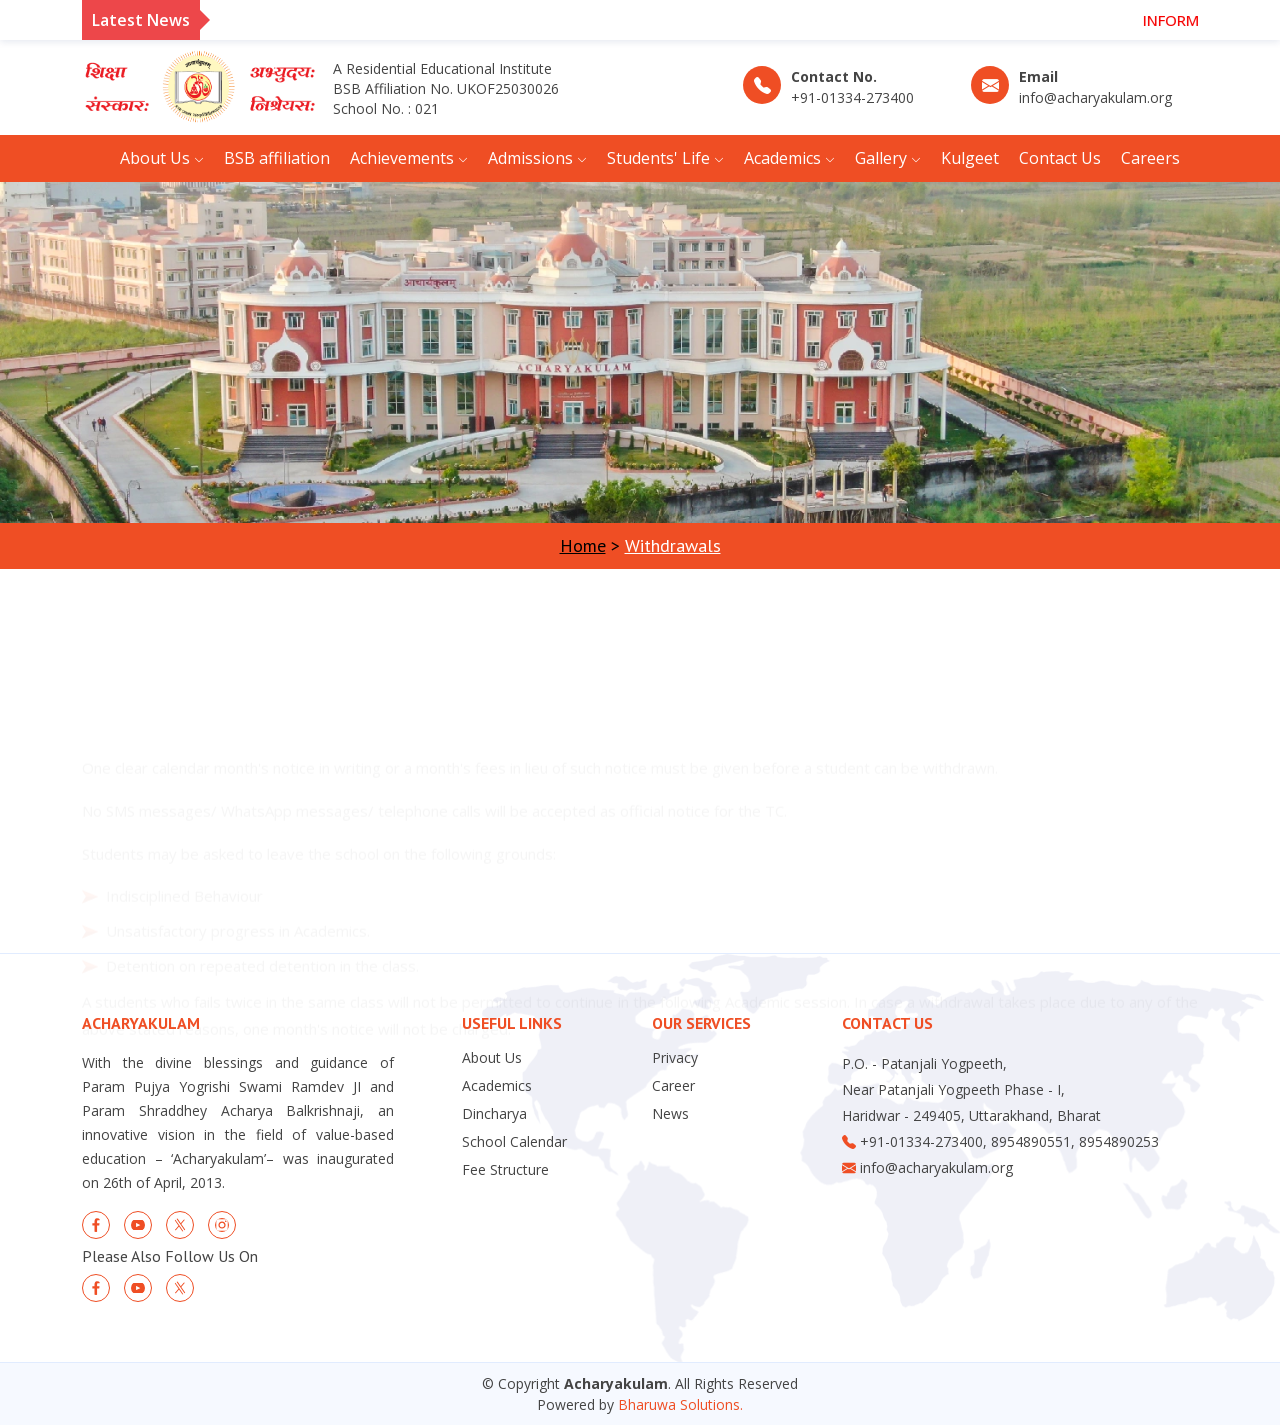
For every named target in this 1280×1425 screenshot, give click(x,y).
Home (583, 545)
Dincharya (494, 1114)
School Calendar (514, 1142)
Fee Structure (505, 1170)
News (670, 1114)
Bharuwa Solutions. (680, 1404)
